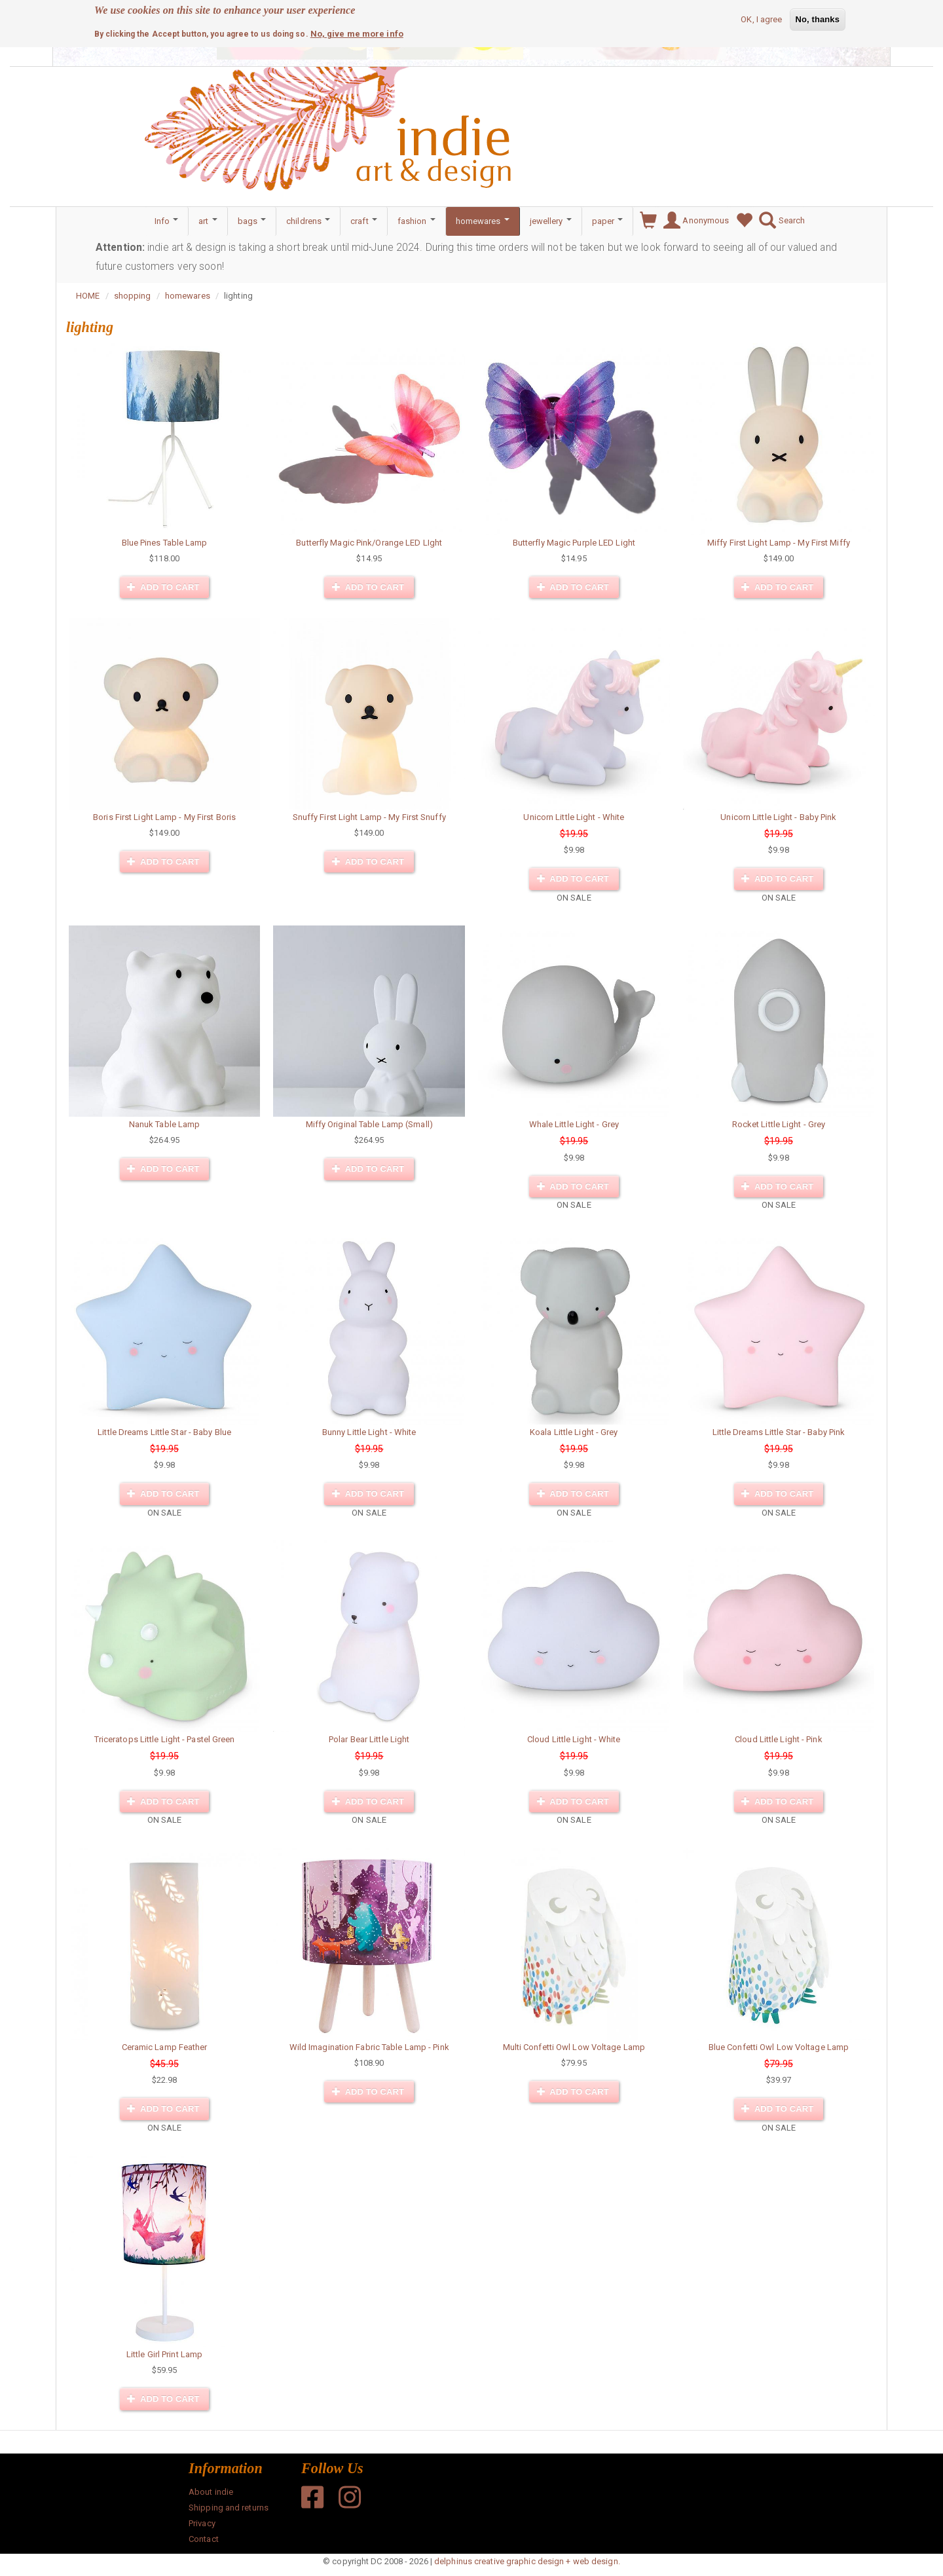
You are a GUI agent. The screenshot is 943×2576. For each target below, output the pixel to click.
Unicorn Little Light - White (573, 817)
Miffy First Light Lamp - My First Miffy (778, 543)
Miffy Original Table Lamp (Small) (369, 1124)
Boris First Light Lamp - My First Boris (164, 817)
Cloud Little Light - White (574, 1739)
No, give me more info (356, 34)
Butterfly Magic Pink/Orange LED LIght (369, 543)
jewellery (551, 221)
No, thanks (818, 19)
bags (252, 221)
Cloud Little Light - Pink (779, 1739)
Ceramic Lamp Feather (165, 2047)
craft (363, 221)
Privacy (202, 2523)
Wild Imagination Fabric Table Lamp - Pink (369, 2047)
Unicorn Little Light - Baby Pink (778, 817)
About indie (211, 2492)
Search (778, 220)
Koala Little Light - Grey (574, 1432)
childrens (308, 221)
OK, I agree (761, 19)
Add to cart (163, 587)
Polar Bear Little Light (369, 1739)
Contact (204, 2539)
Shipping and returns (228, 2507)
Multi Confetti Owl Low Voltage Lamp (574, 2047)
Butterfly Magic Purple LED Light (574, 543)
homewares (482, 221)
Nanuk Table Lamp (164, 1124)
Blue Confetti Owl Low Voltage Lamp (779, 2047)
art (207, 221)
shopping (132, 296)
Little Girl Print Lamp (164, 2354)
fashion (416, 221)
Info (167, 221)
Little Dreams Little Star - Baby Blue (164, 1432)
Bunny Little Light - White (369, 1432)
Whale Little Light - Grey (574, 1124)
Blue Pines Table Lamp (165, 543)
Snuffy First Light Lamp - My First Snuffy (369, 817)
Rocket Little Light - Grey (779, 1124)
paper (607, 221)
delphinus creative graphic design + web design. (527, 2561)
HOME (88, 296)
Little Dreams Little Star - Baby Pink (778, 1432)
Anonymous (693, 220)
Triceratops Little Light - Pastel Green (164, 1739)
